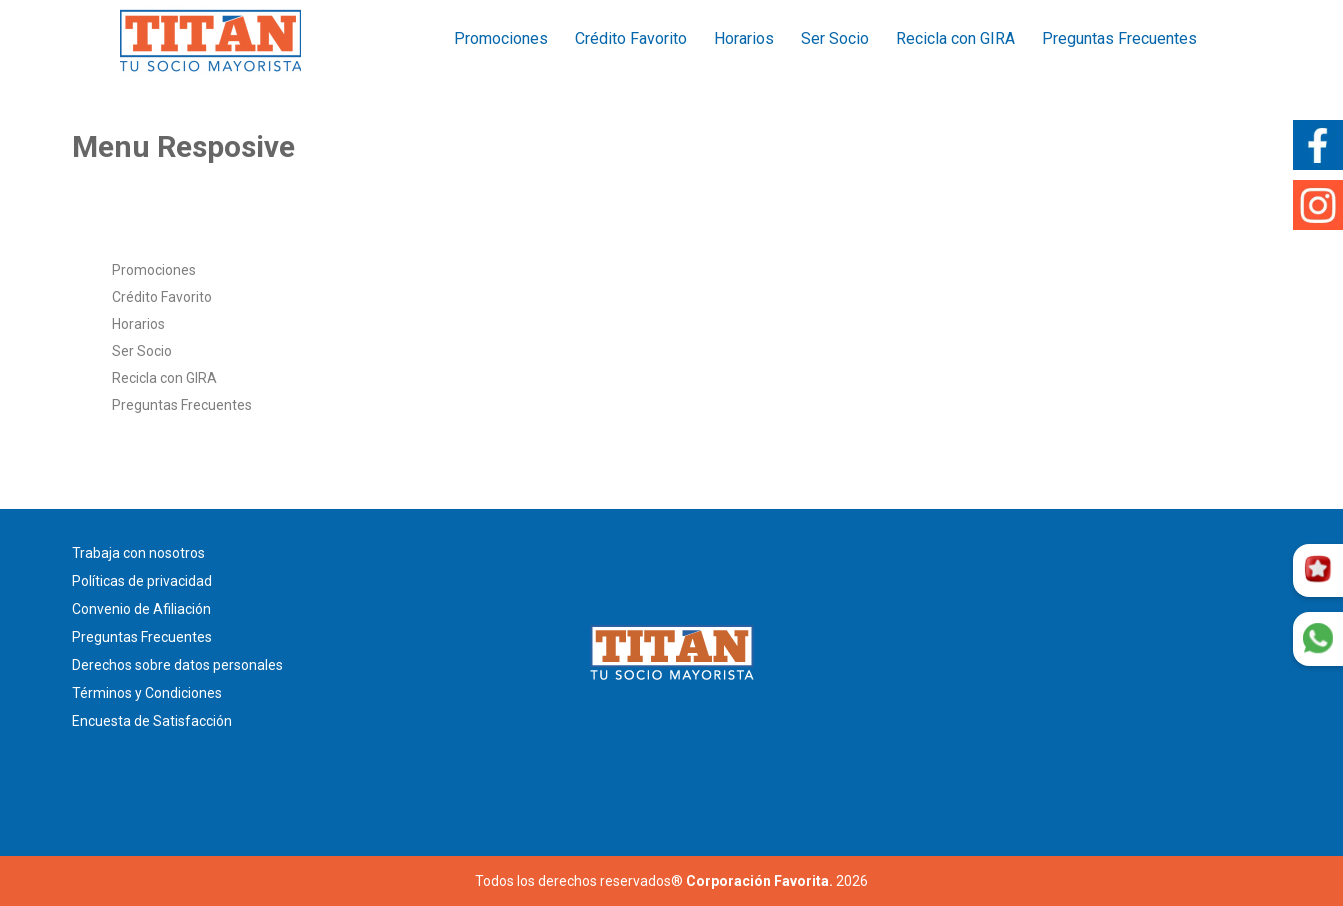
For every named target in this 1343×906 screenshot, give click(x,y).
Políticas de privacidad (142, 581)
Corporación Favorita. (759, 881)
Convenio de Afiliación (141, 609)
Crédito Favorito (631, 38)
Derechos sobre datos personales (177, 665)
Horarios (744, 38)
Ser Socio (835, 38)
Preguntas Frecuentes (1119, 38)
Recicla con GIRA (955, 38)
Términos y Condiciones (147, 693)
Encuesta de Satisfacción (152, 721)
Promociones (501, 38)
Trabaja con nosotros (138, 553)
